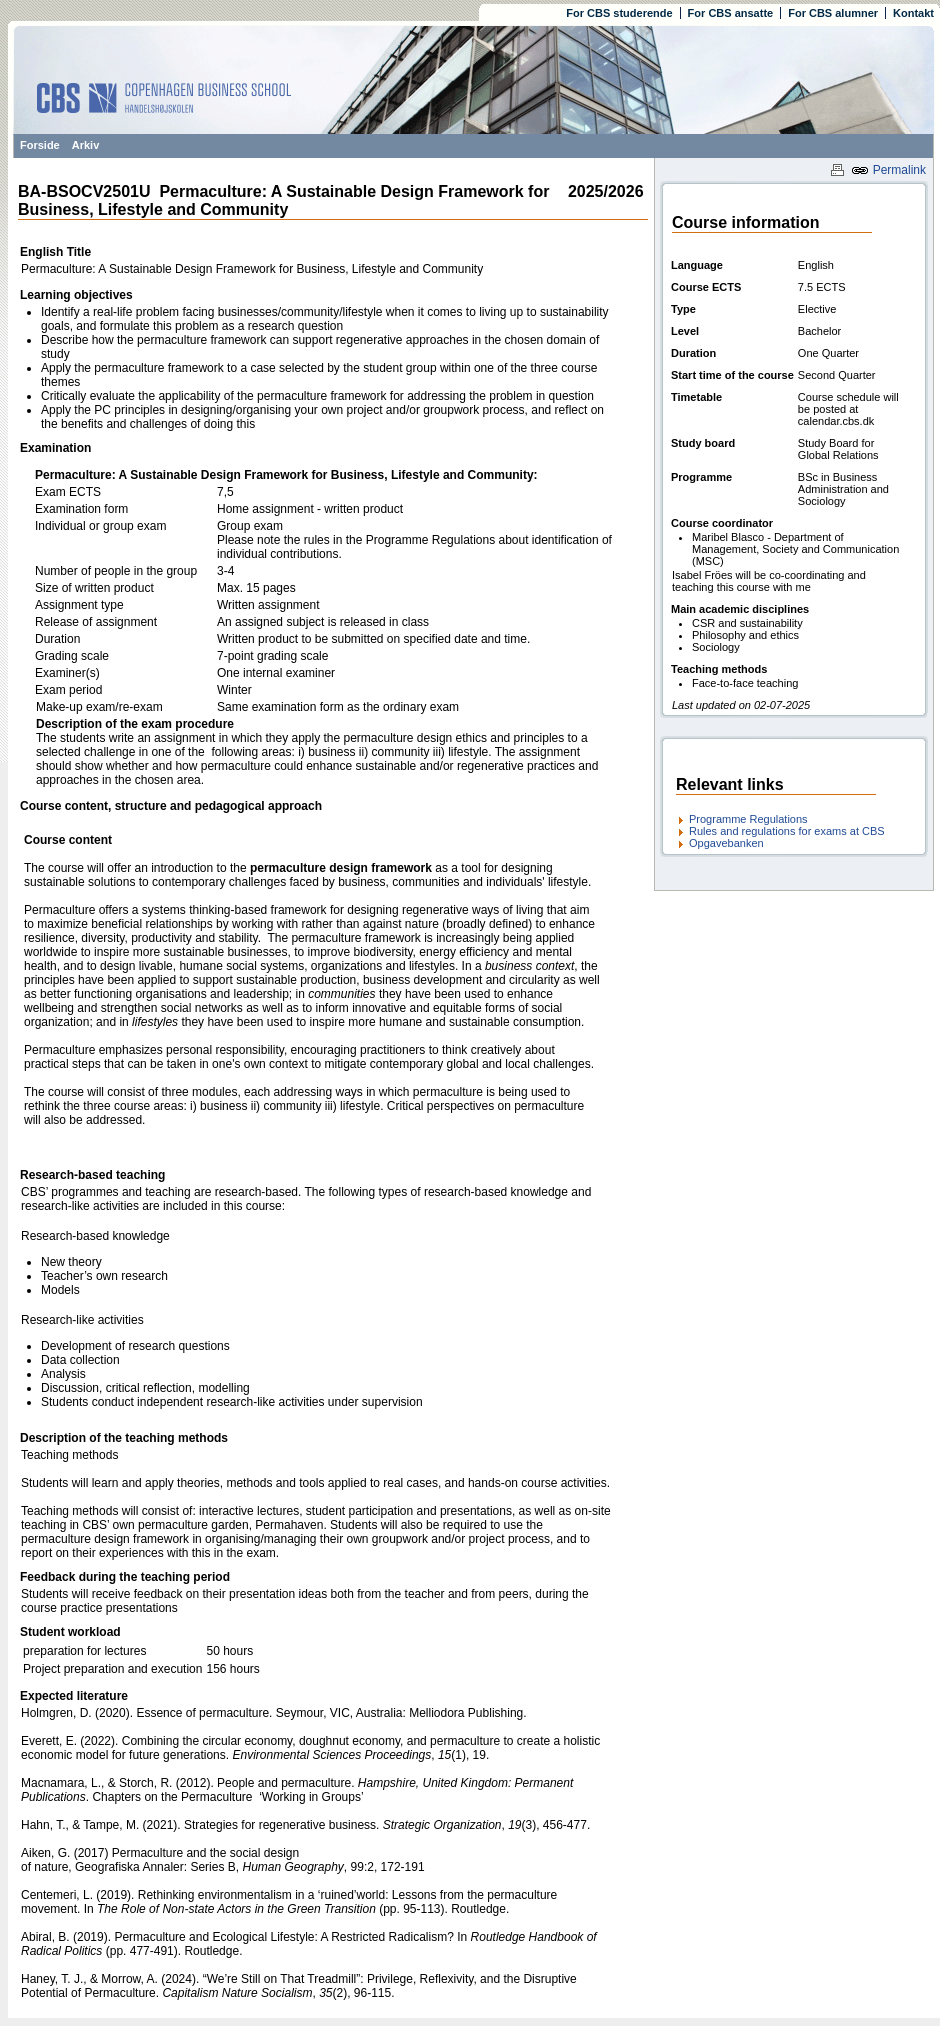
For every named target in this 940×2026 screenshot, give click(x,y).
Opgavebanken (726, 843)
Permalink (888, 170)
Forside (40, 145)
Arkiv (86, 145)
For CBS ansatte (731, 13)
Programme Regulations (748, 819)
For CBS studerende (619, 13)
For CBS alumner (833, 13)
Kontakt (913, 13)
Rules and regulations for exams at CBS (787, 831)
